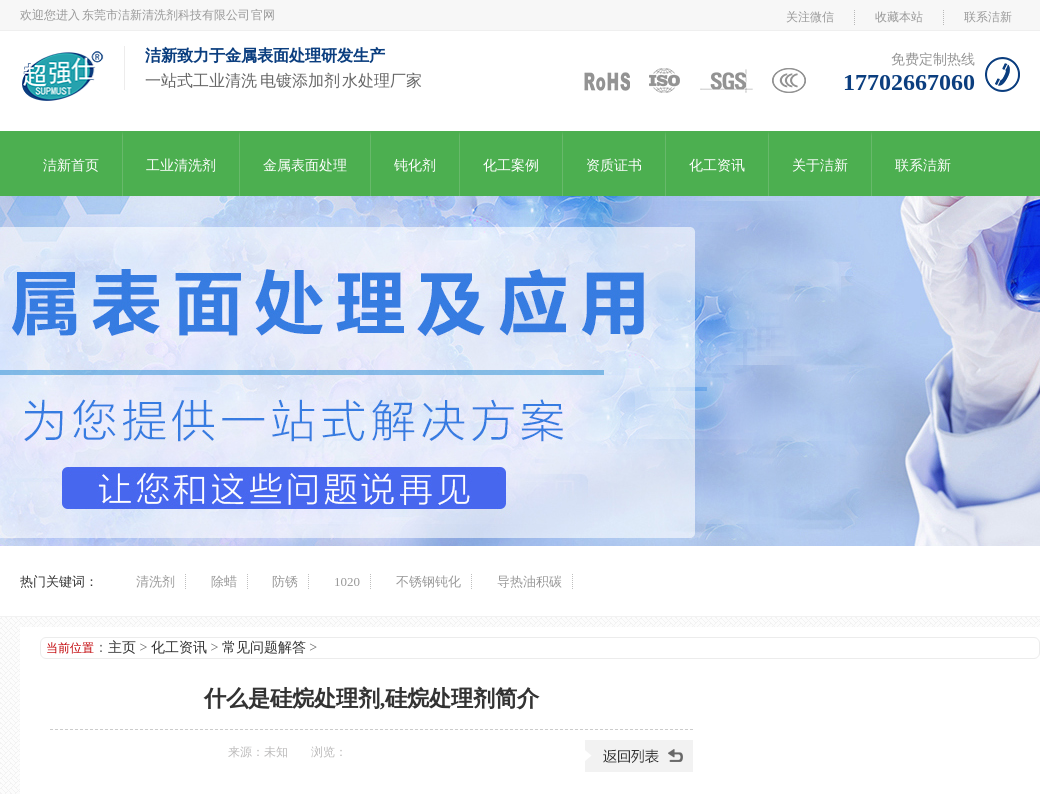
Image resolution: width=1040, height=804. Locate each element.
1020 (347, 581)
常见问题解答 (264, 647)
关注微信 (810, 17)
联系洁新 (988, 17)
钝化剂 (415, 165)
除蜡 (224, 581)
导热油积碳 (529, 581)
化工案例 (511, 165)
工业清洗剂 (181, 165)
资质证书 (614, 165)
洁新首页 (71, 165)
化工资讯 (717, 165)
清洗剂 (155, 581)
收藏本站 (899, 17)
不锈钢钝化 (428, 581)
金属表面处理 (305, 165)
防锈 (285, 581)
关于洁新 (820, 165)
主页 (122, 647)
